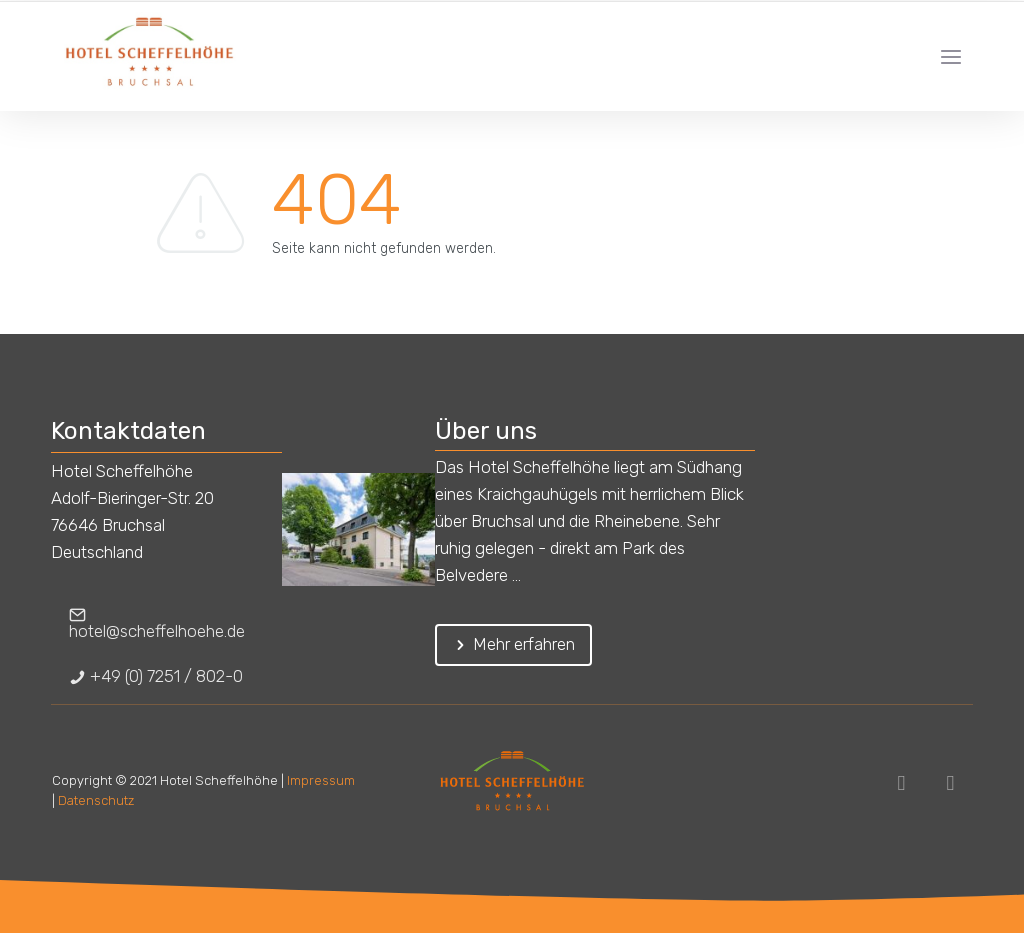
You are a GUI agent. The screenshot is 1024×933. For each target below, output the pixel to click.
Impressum (321, 780)
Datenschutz (96, 800)
